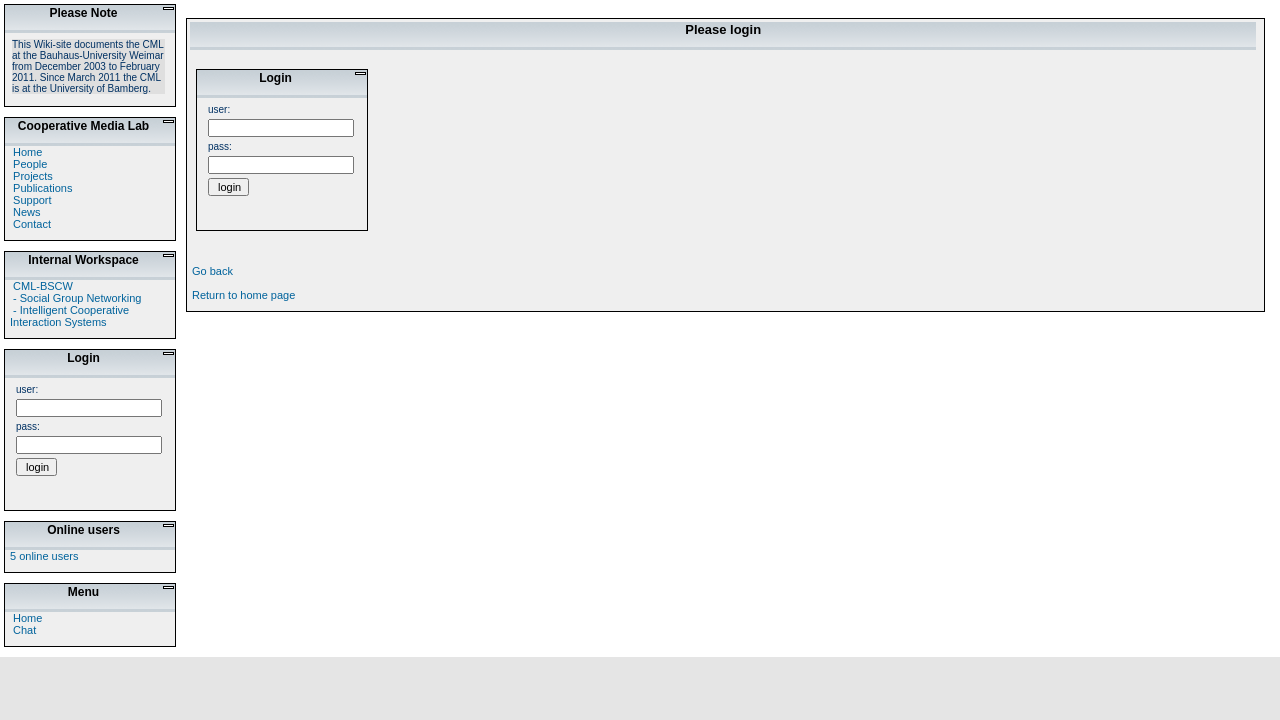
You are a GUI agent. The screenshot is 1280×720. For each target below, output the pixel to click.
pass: (28, 426)
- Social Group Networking (77, 298)
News (27, 212)
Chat (24, 630)
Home (27, 152)
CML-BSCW (43, 286)
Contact (32, 224)
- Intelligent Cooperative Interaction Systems (69, 316)
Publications (42, 188)
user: (27, 389)
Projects (33, 176)
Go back (212, 271)
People (30, 164)
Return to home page (243, 295)
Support (32, 200)
